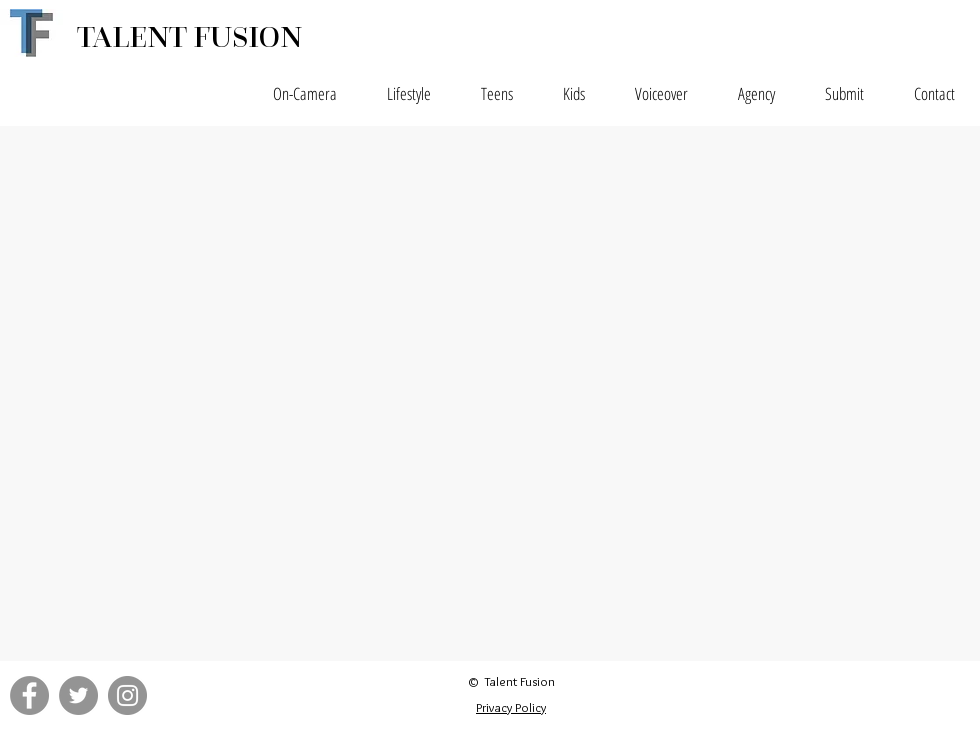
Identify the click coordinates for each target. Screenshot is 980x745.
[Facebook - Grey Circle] (29, 695)
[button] (305, 94)
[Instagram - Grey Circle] (127, 695)
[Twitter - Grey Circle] (78, 695)
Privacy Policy (511, 707)
